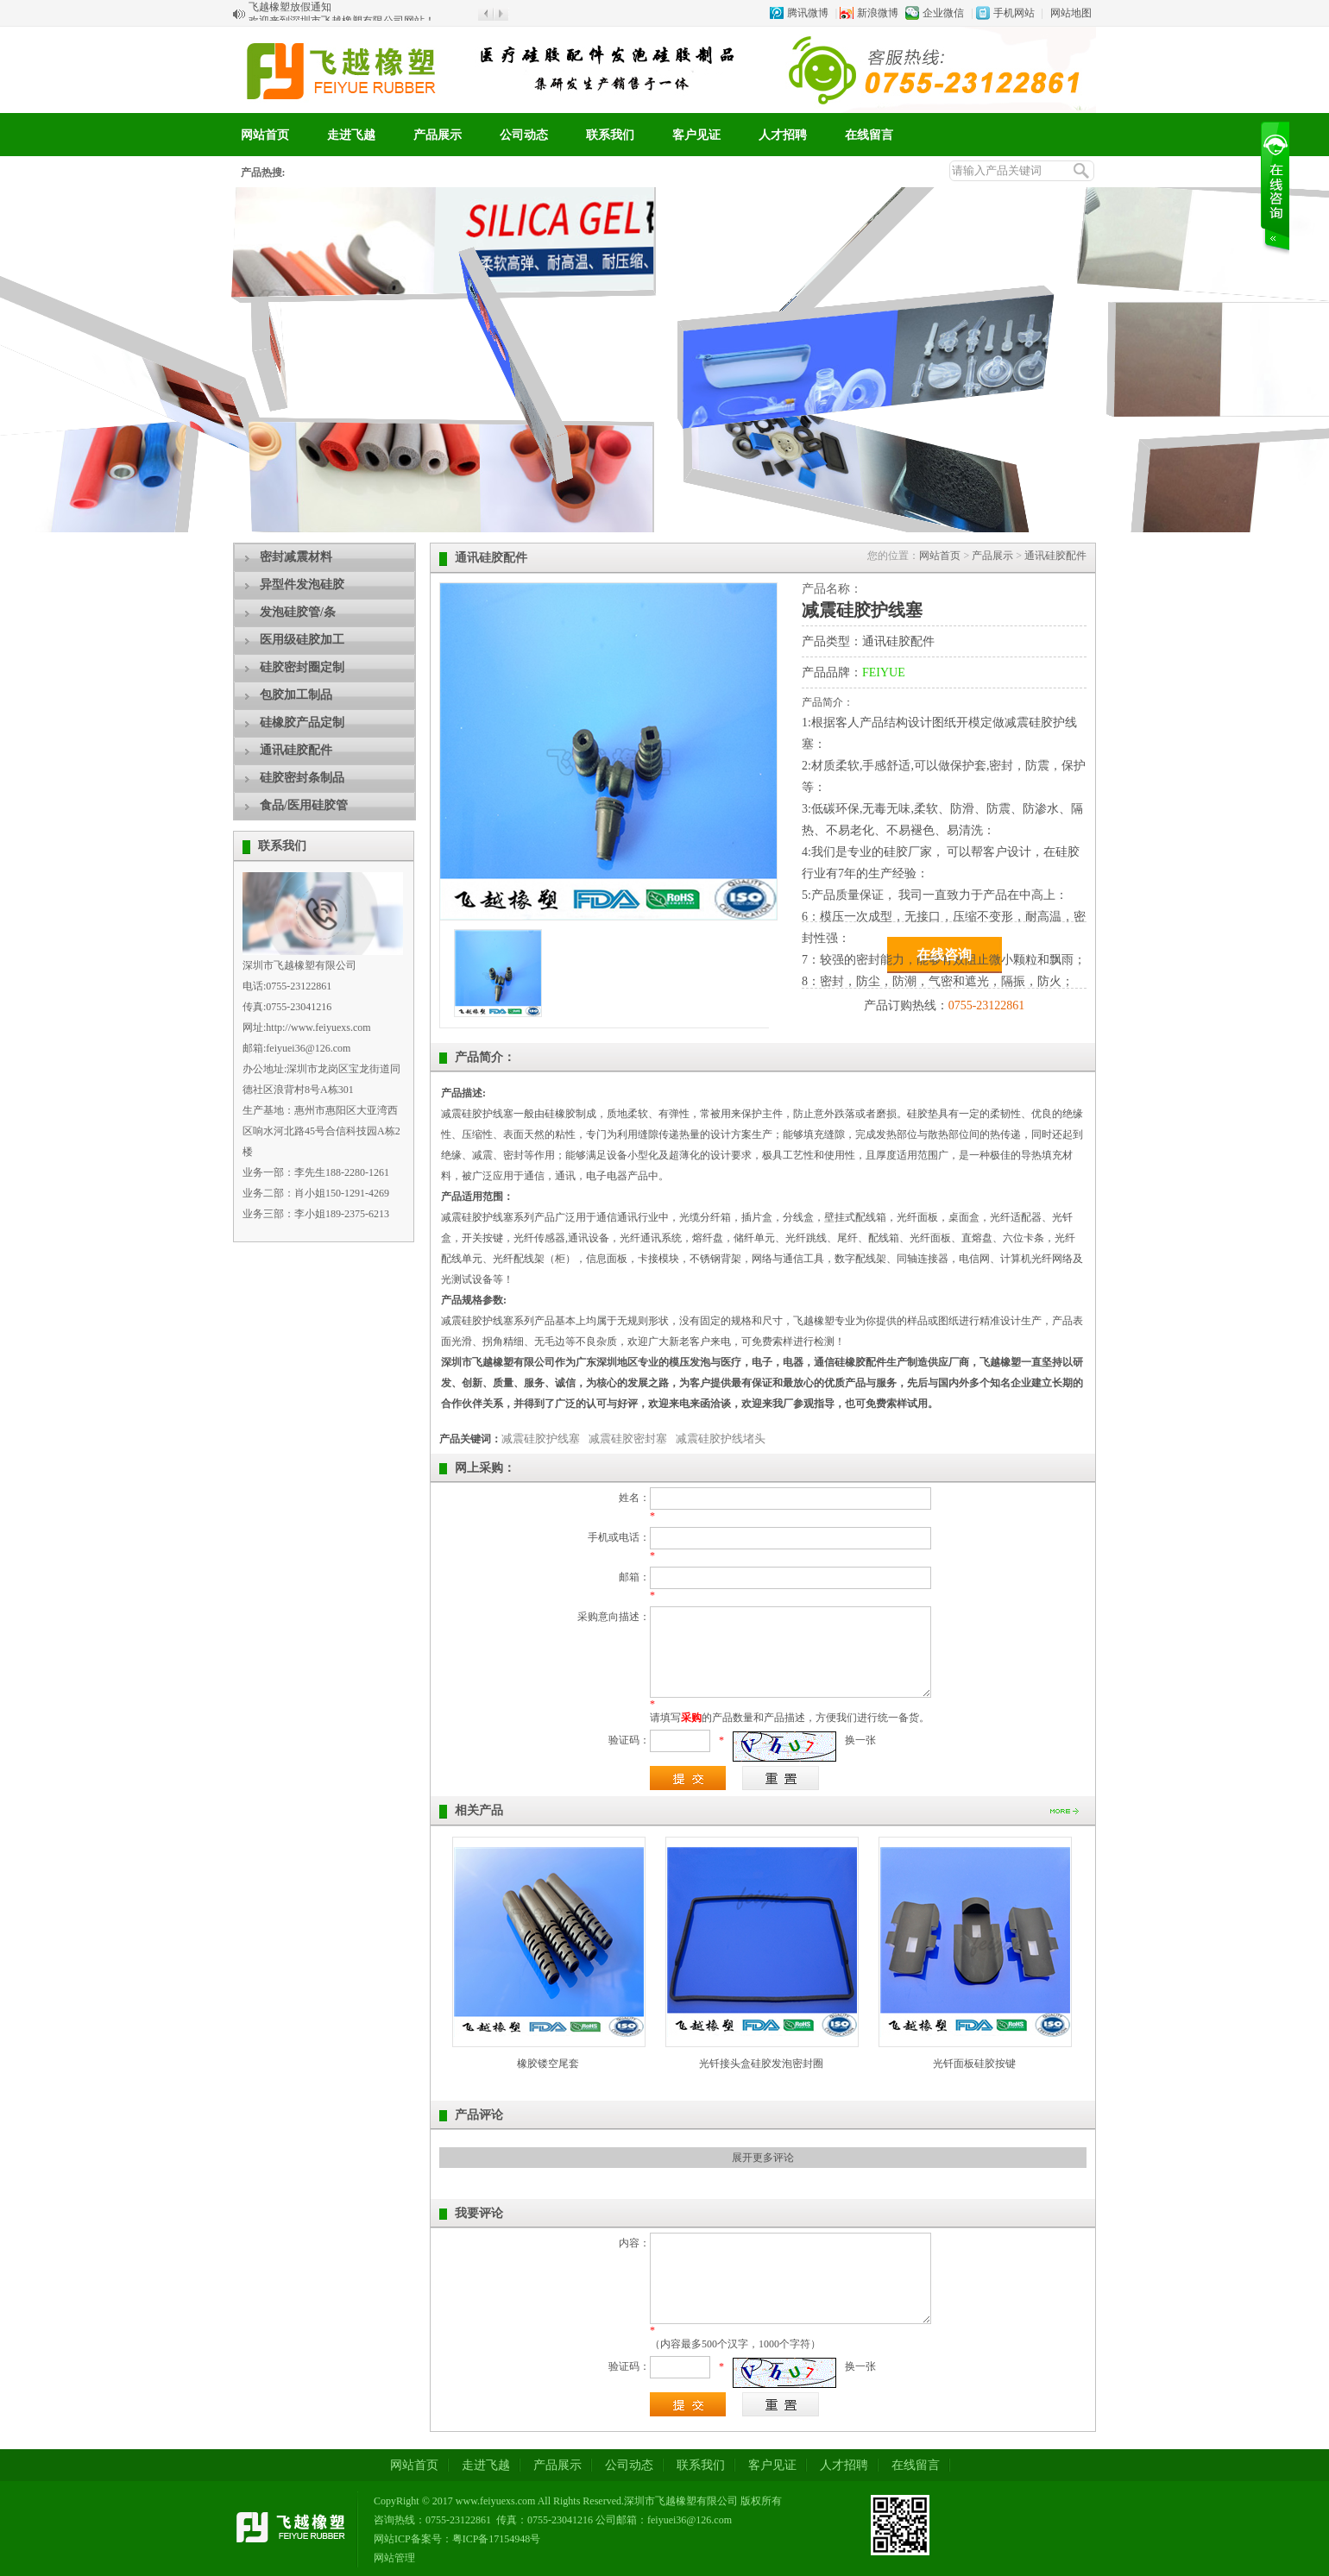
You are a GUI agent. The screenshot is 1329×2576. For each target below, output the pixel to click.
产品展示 (437, 135)
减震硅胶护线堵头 (720, 1438)
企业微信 (943, 13)
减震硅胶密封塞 (628, 1438)
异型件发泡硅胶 (302, 584)
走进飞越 (351, 135)
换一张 (860, 1740)
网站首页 (265, 135)
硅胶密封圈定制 (302, 667)
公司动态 (524, 135)
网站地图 (1071, 13)
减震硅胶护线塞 (540, 1438)
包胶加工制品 (296, 694)
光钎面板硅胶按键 (974, 2064)
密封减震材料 (296, 556)
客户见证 (696, 135)
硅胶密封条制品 (302, 777)
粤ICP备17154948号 (496, 2539)
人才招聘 (783, 135)
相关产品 (479, 1810)
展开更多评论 (763, 2158)
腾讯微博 (807, 13)
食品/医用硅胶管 (304, 805)
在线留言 (869, 135)
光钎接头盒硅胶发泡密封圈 (761, 2064)
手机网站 (1014, 13)
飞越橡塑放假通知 (290, 14)
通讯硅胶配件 (296, 750)
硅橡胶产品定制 (302, 722)
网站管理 (394, 2558)
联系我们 (610, 135)
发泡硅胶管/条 (298, 612)
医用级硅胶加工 (302, 639)
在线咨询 (944, 954)
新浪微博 (877, 13)
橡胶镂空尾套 (548, 2064)
